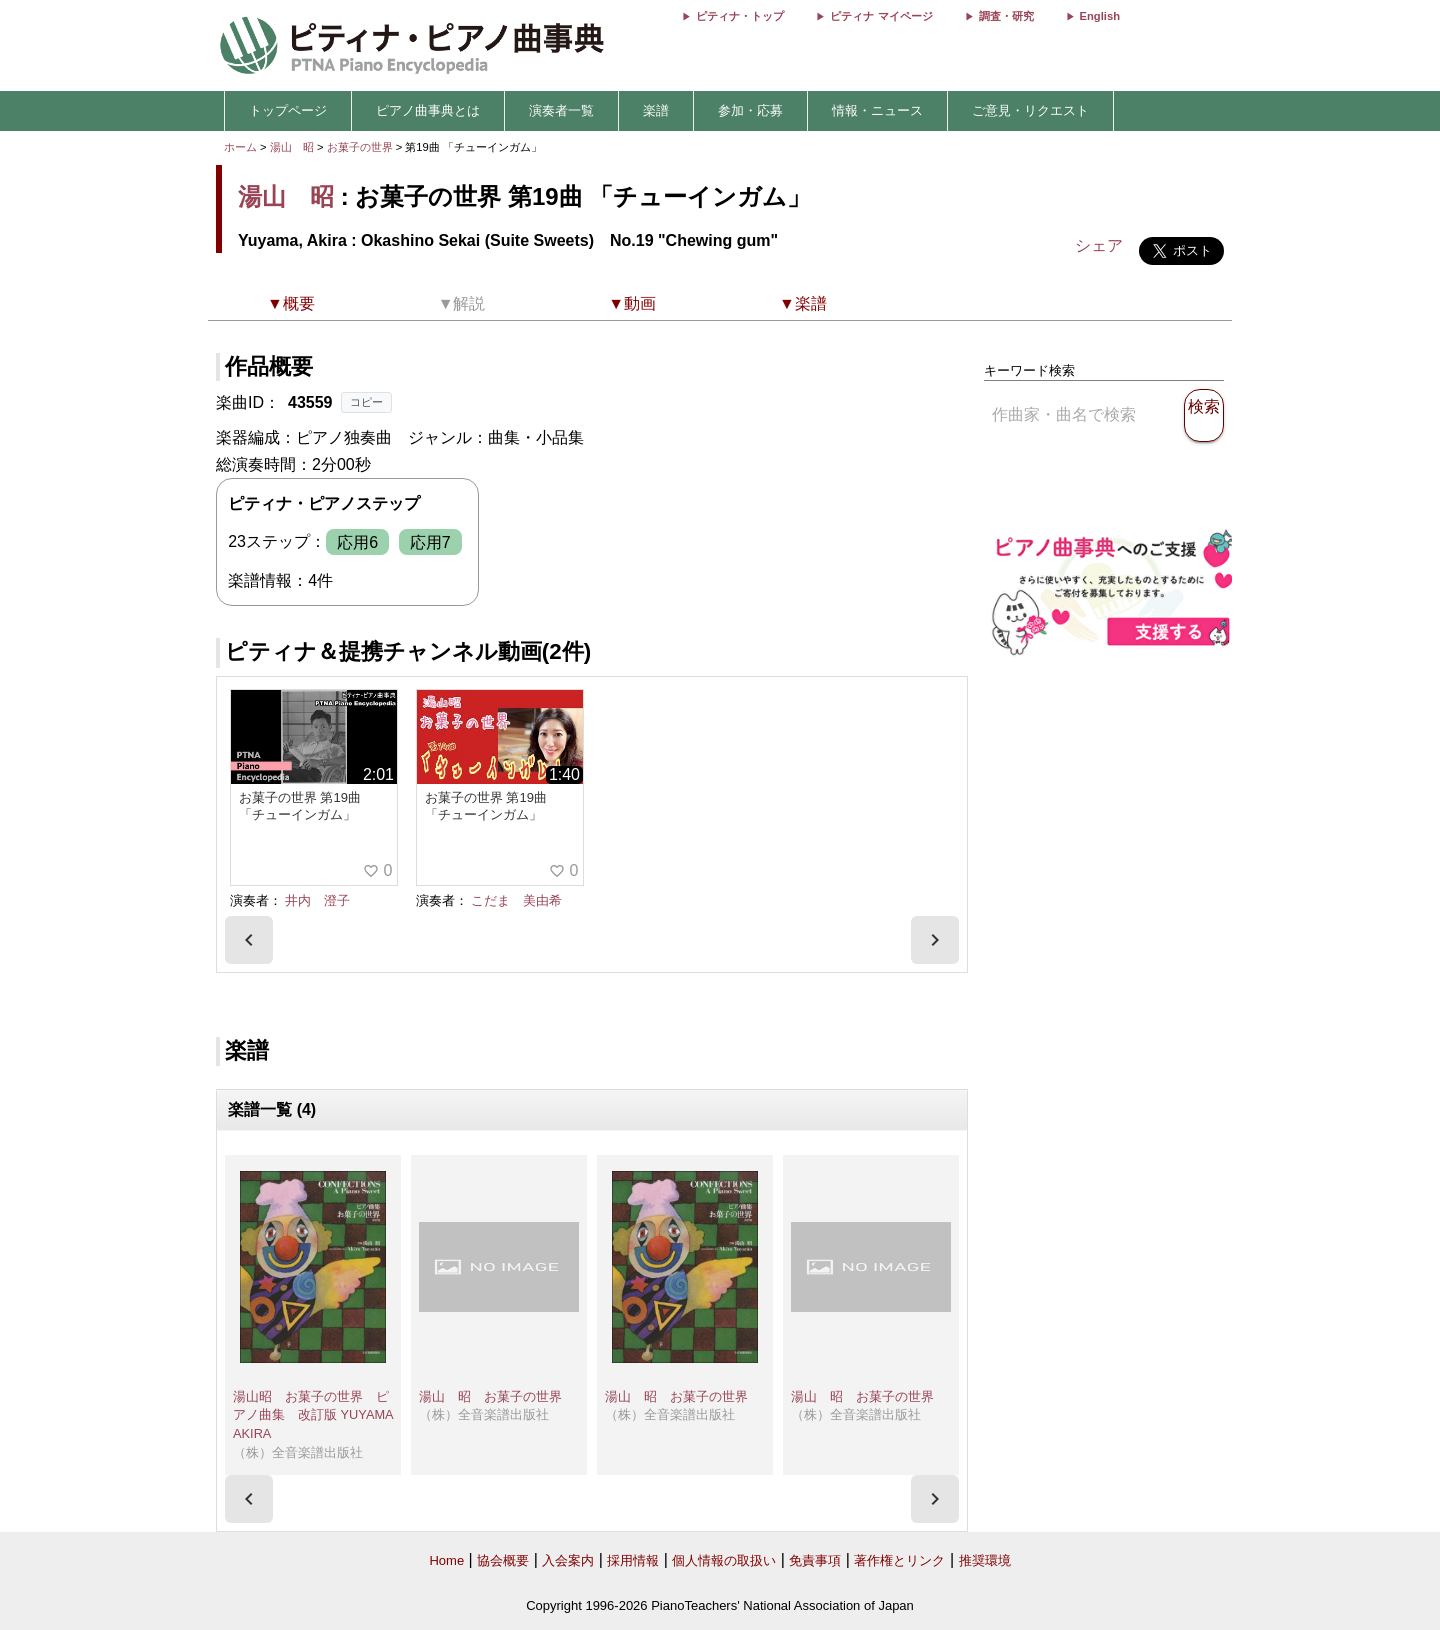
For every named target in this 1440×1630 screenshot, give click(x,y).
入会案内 (568, 1560)
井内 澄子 (317, 900)
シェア (1099, 245)
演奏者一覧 (561, 110)
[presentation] (249, 940)
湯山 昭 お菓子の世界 (490, 1396)
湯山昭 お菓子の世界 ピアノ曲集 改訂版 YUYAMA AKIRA (313, 1415)
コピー (366, 402)
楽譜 (656, 110)
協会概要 (503, 1560)
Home (446, 1560)
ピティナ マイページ (881, 16)
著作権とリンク (899, 1560)
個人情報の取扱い (724, 1560)
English (1100, 16)
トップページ (288, 110)
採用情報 (633, 1560)
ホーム (240, 147)
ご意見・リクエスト (1030, 110)
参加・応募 (750, 110)
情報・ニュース (877, 110)
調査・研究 (1006, 16)
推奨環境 (985, 1560)
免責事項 (815, 1560)
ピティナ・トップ (740, 16)
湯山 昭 (292, 147)
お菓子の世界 (361, 147)
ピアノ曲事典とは (428, 110)
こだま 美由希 (516, 900)
